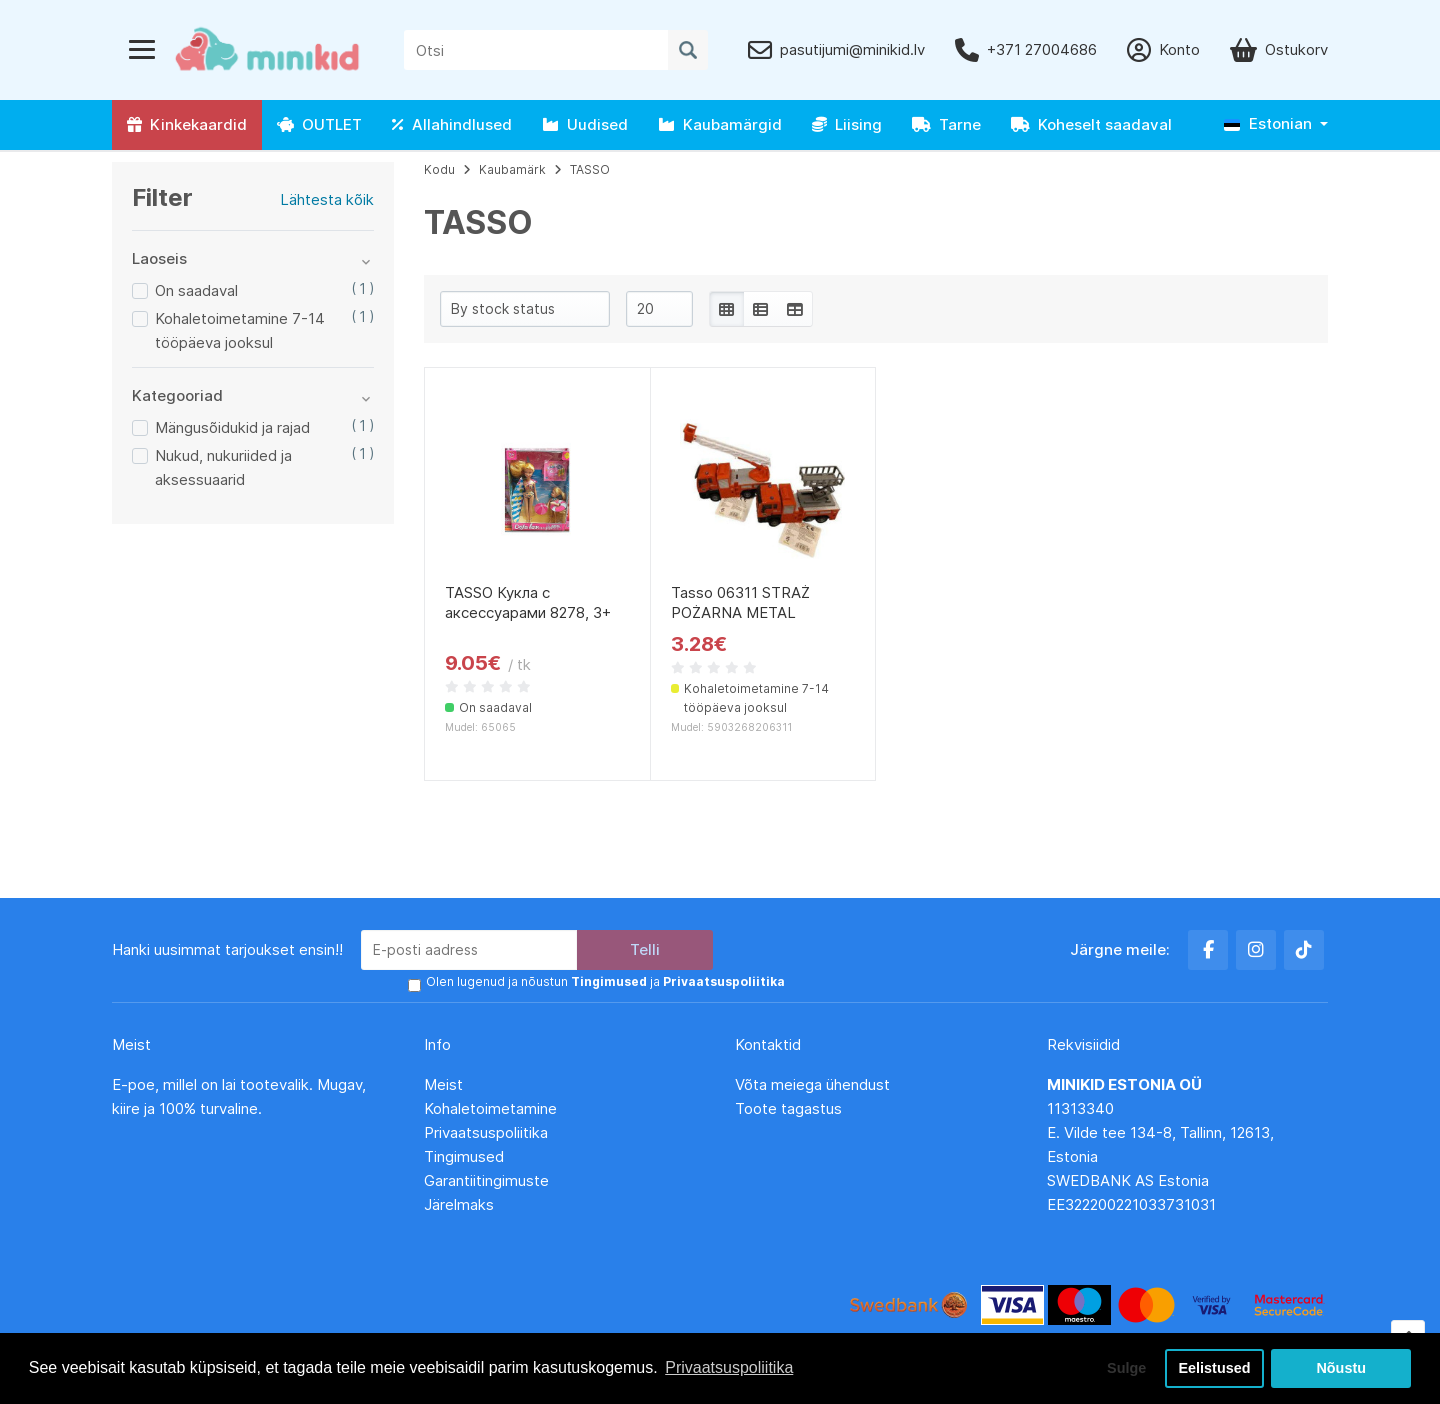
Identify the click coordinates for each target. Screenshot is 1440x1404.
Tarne (946, 124)
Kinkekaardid (187, 124)
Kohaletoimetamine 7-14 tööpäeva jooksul (240, 330)
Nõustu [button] (1341, 1368)
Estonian (1268, 123)
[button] (1276, 124)
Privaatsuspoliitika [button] (729, 1367)
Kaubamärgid (720, 124)
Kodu (439, 169)
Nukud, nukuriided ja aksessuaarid (223, 467)
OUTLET (319, 124)
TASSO (590, 169)
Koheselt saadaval (1091, 124)
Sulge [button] (1126, 1368)
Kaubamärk (512, 169)
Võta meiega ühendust (814, 1084)
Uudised (585, 124)
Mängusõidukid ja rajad (232, 427)
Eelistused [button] (1215, 1368)
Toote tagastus (788, 1108)
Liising (847, 124)
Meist (443, 1084)
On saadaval (196, 290)
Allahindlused (452, 124)
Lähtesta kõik (327, 199)
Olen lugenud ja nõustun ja (605, 981)
